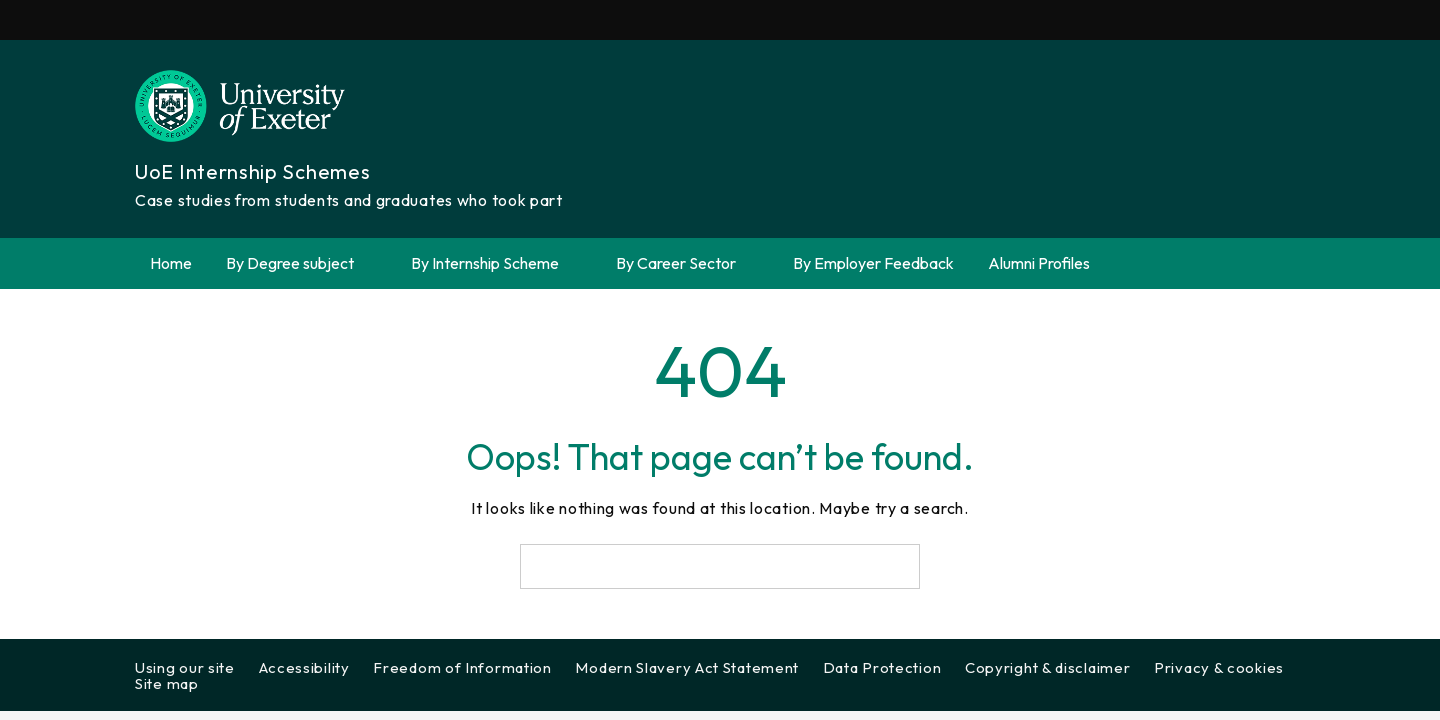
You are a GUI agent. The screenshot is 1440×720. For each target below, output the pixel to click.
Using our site (185, 667)
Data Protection (882, 667)
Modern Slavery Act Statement (687, 667)
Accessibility (304, 667)
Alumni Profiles (1039, 263)
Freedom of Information (462, 667)
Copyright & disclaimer (1047, 667)
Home (171, 263)
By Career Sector (687, 263)
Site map (167, 683)
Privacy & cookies (1219, 667)
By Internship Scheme (496, 263)
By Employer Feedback (873, 263)
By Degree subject (301, 263)
